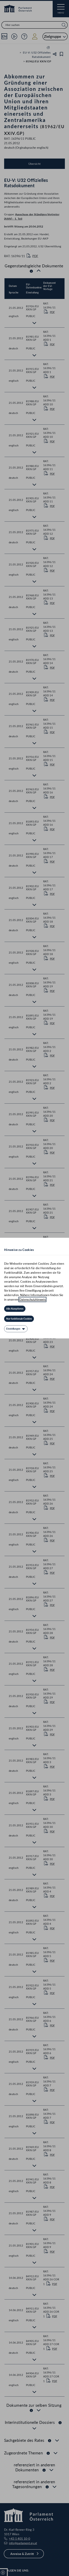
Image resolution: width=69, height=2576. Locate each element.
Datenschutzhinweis (32, 1299)
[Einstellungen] (16, 1328)
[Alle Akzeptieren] (14, 1309)
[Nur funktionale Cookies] (19, 1319)
